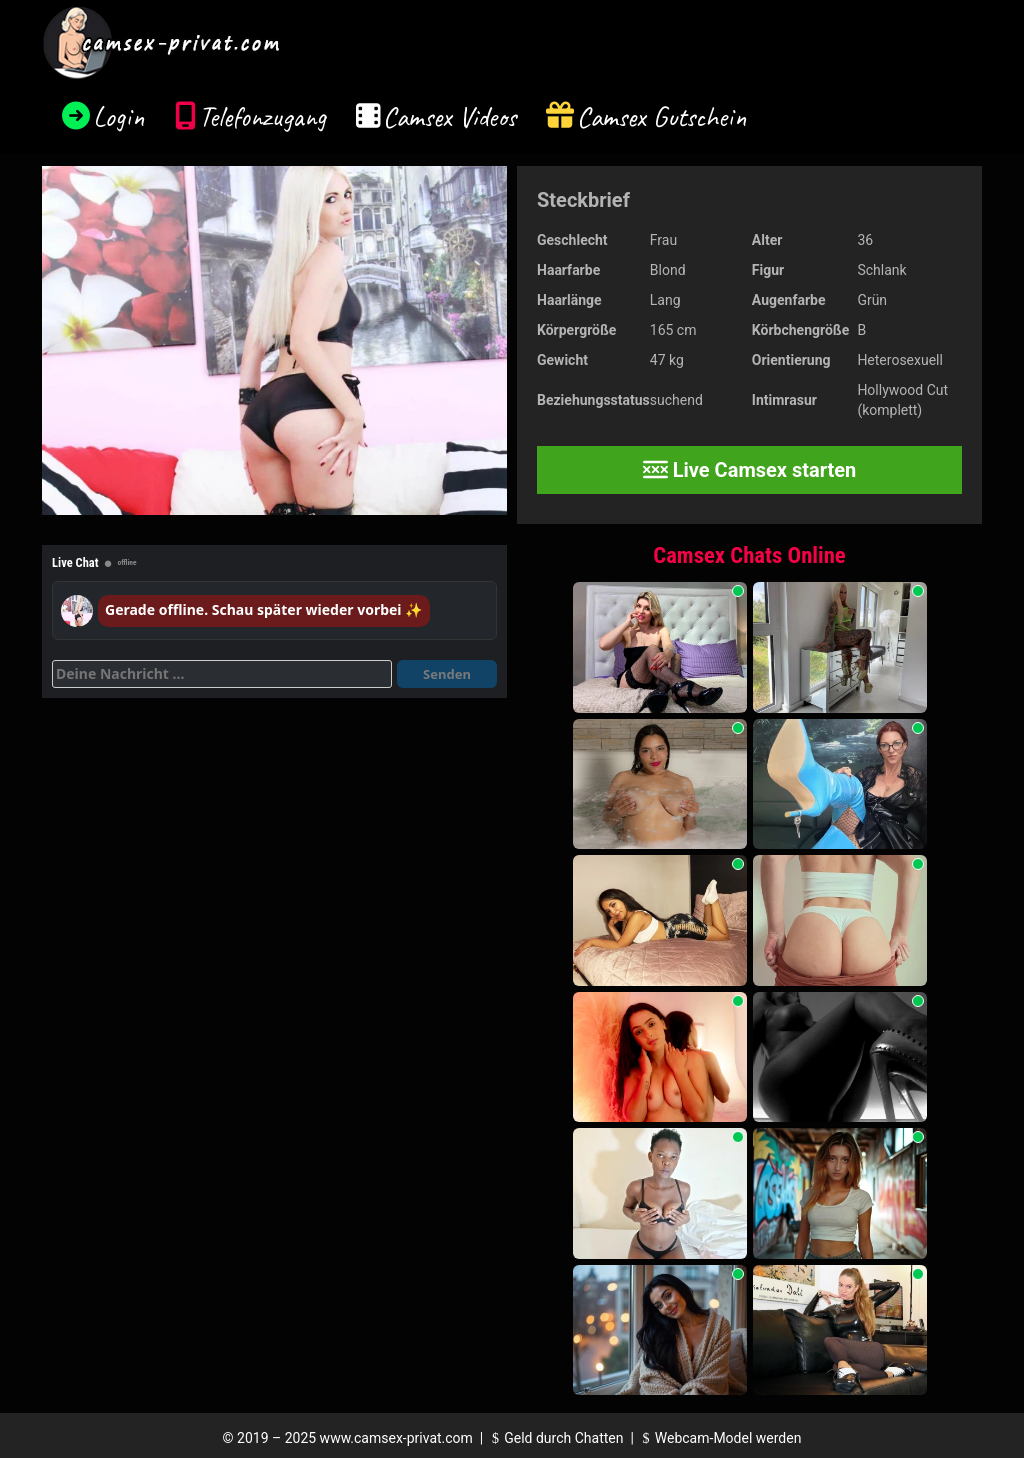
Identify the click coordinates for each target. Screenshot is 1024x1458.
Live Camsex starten (750, 470)
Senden (447, 674)
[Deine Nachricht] (222, 674)
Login (119, 116)
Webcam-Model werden (719, 1438)
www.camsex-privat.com (396, 1438)
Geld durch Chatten (555, 1438)
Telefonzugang (262, 116)
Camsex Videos (449, 116)
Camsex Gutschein (662, 116)
